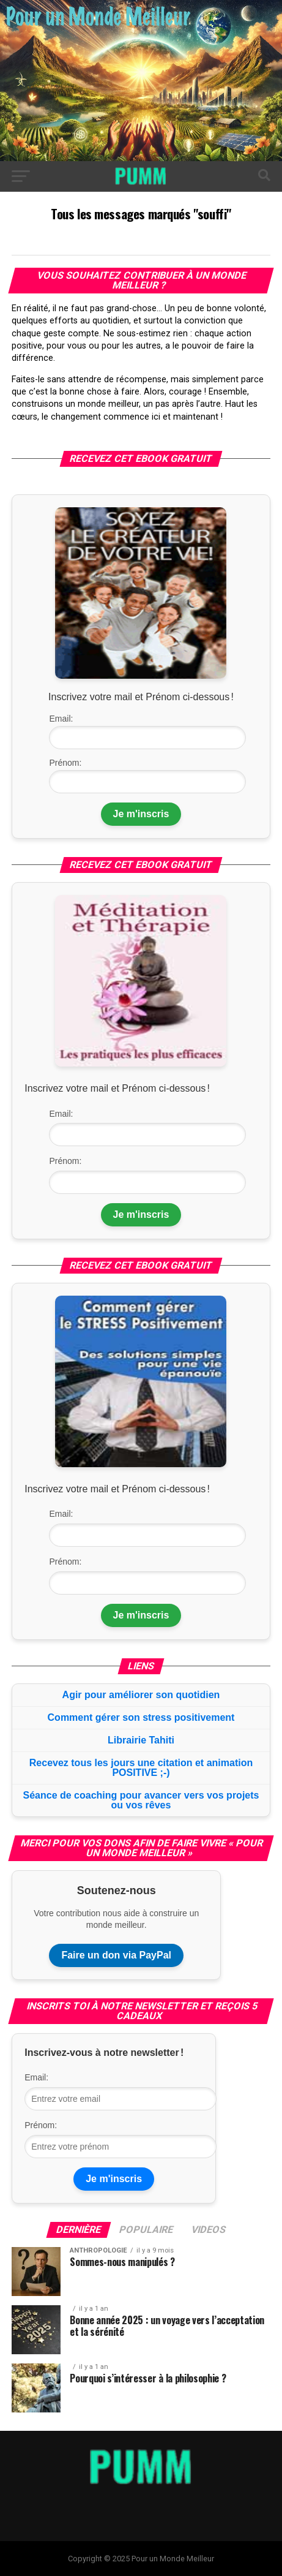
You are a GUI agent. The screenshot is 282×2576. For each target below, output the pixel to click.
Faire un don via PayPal (116, 1955)
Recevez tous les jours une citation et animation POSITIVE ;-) (141, 1768)
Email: (61, 718)
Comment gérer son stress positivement (141, 1717)
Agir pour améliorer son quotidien (141, 1695)
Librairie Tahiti (141, 1740)
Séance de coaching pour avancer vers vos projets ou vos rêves (141, 1800)
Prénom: (65, 762)
